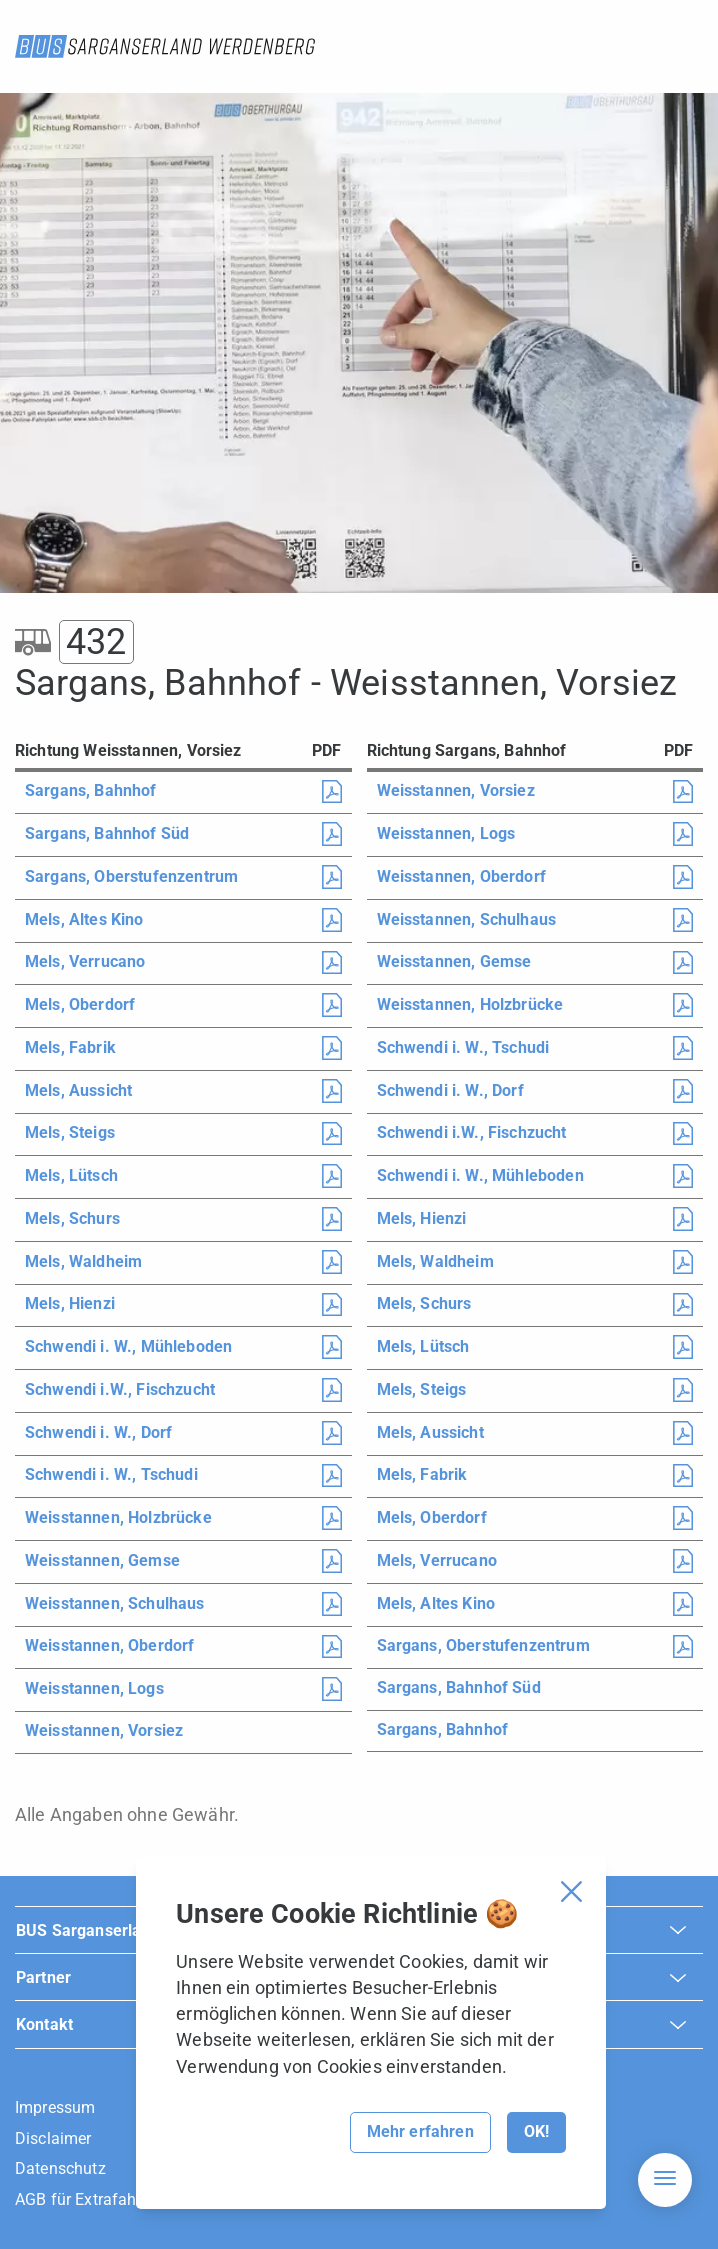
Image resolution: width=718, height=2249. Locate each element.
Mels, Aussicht (78, 1090)
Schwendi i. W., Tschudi (111, 1474)
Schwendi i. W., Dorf (98, 1432)
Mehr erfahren (420, 2131)
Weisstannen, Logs (94, 1688)
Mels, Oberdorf (80, 1004)
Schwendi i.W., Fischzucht (120, 1389)
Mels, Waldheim (83, 1261)
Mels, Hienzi (70, 1303)
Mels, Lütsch (71, 1175)
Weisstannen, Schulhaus (115, 1603)
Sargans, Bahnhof (91, 790)
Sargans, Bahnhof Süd (107, 833)
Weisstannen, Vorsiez (104, 1730)
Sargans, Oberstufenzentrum (131, 876)
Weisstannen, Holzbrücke (118, 1517)
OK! (536, 2131)
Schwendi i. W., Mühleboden (128, 1346)
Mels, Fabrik (70, 1047)
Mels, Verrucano (85, 961)
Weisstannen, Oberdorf (109, 1645)
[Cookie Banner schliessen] (571, 1891)
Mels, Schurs (72, 1218)
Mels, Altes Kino (84, 919)
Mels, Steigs (70, 1132)
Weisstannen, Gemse (102, 1560)
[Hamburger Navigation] (665, 2180)
